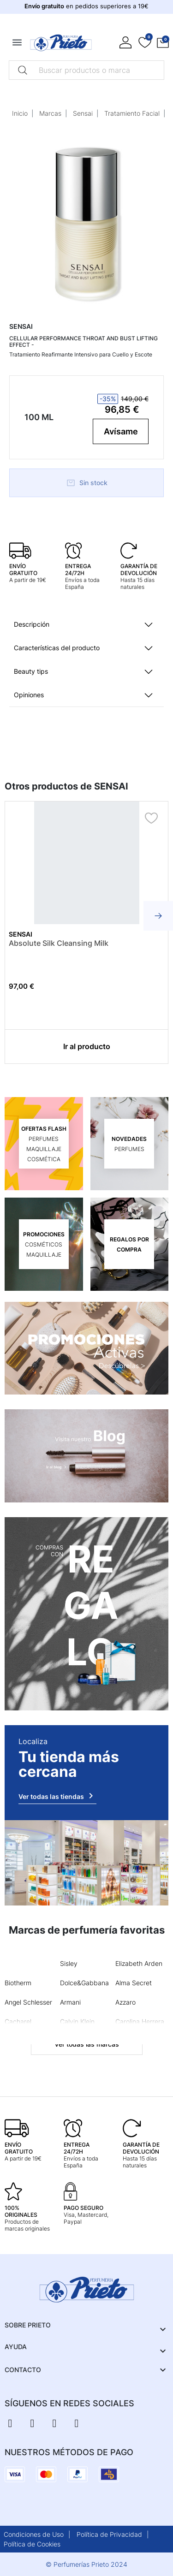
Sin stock (86, 482)
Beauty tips (31, 671)
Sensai (83, 113)
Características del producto (57, 648)
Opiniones (29, 695)
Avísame (121, 431)
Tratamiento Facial (132, 113)
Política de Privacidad (109, 2534)
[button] (163, 42)
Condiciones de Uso (34, 2534)
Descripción (31, 624)
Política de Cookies (32, 2544)
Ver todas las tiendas (57, 1795)
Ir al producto (86, 1046)
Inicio (20, 113)
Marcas (50, 113)
